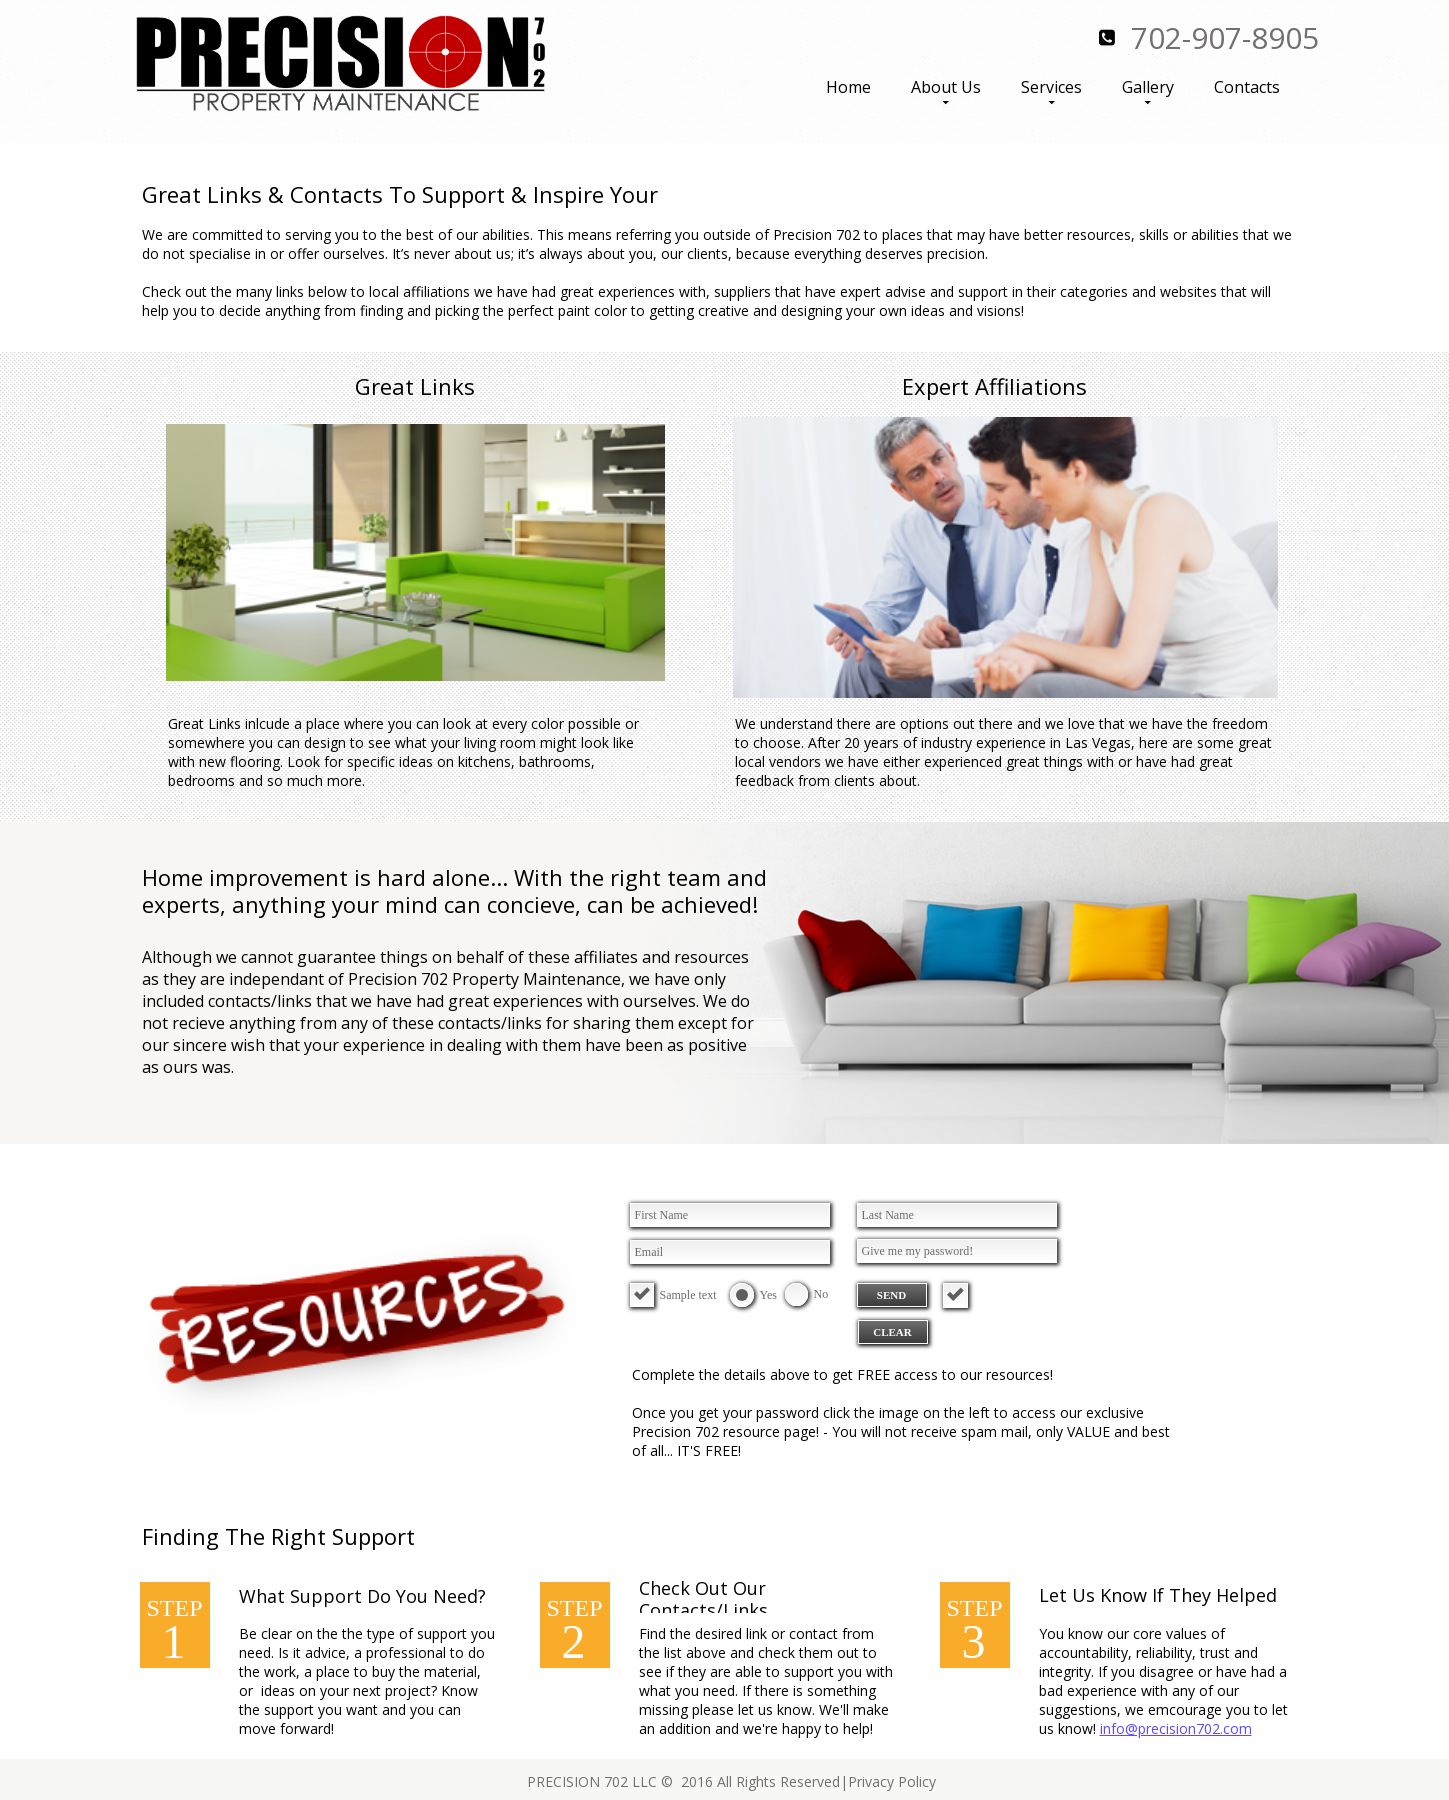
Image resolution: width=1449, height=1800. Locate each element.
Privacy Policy (892, 1781)
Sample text (688, 1295)
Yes (768, 1295)
